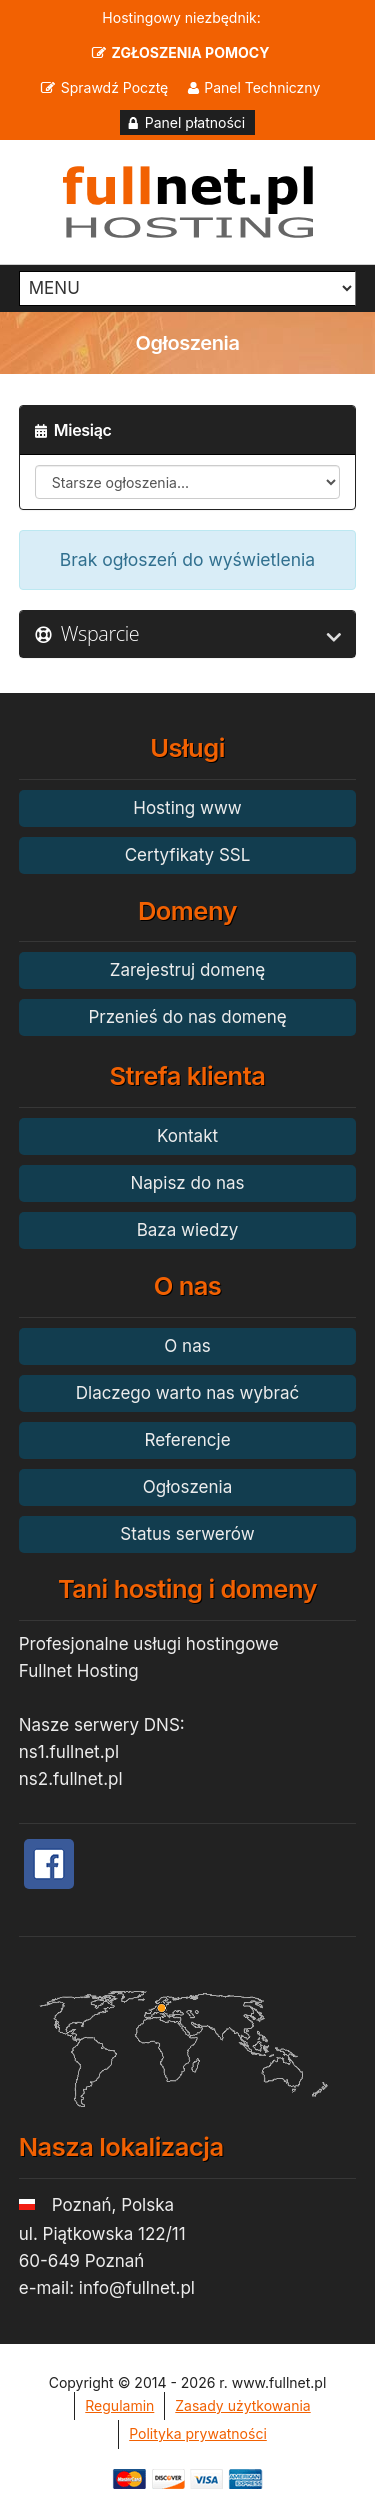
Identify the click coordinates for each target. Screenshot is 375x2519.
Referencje (187, 1440)
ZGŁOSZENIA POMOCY (191, 52)
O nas (187, 1346)
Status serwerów (187, 1534)
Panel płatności (195, 122)
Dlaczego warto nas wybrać (187, 1393)
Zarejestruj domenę (188, 970)
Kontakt (187, 1136)
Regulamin (119, 2405)
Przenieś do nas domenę (187, 1017)
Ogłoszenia (187, 1487)
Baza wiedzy (188, 1230)
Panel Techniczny (262, 87)
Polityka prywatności (198, 2433)
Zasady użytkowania (242, 2405)
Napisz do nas (188, 1183)
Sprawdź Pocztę (115, 87)
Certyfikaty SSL (188, 855)
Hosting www (187, 808)
